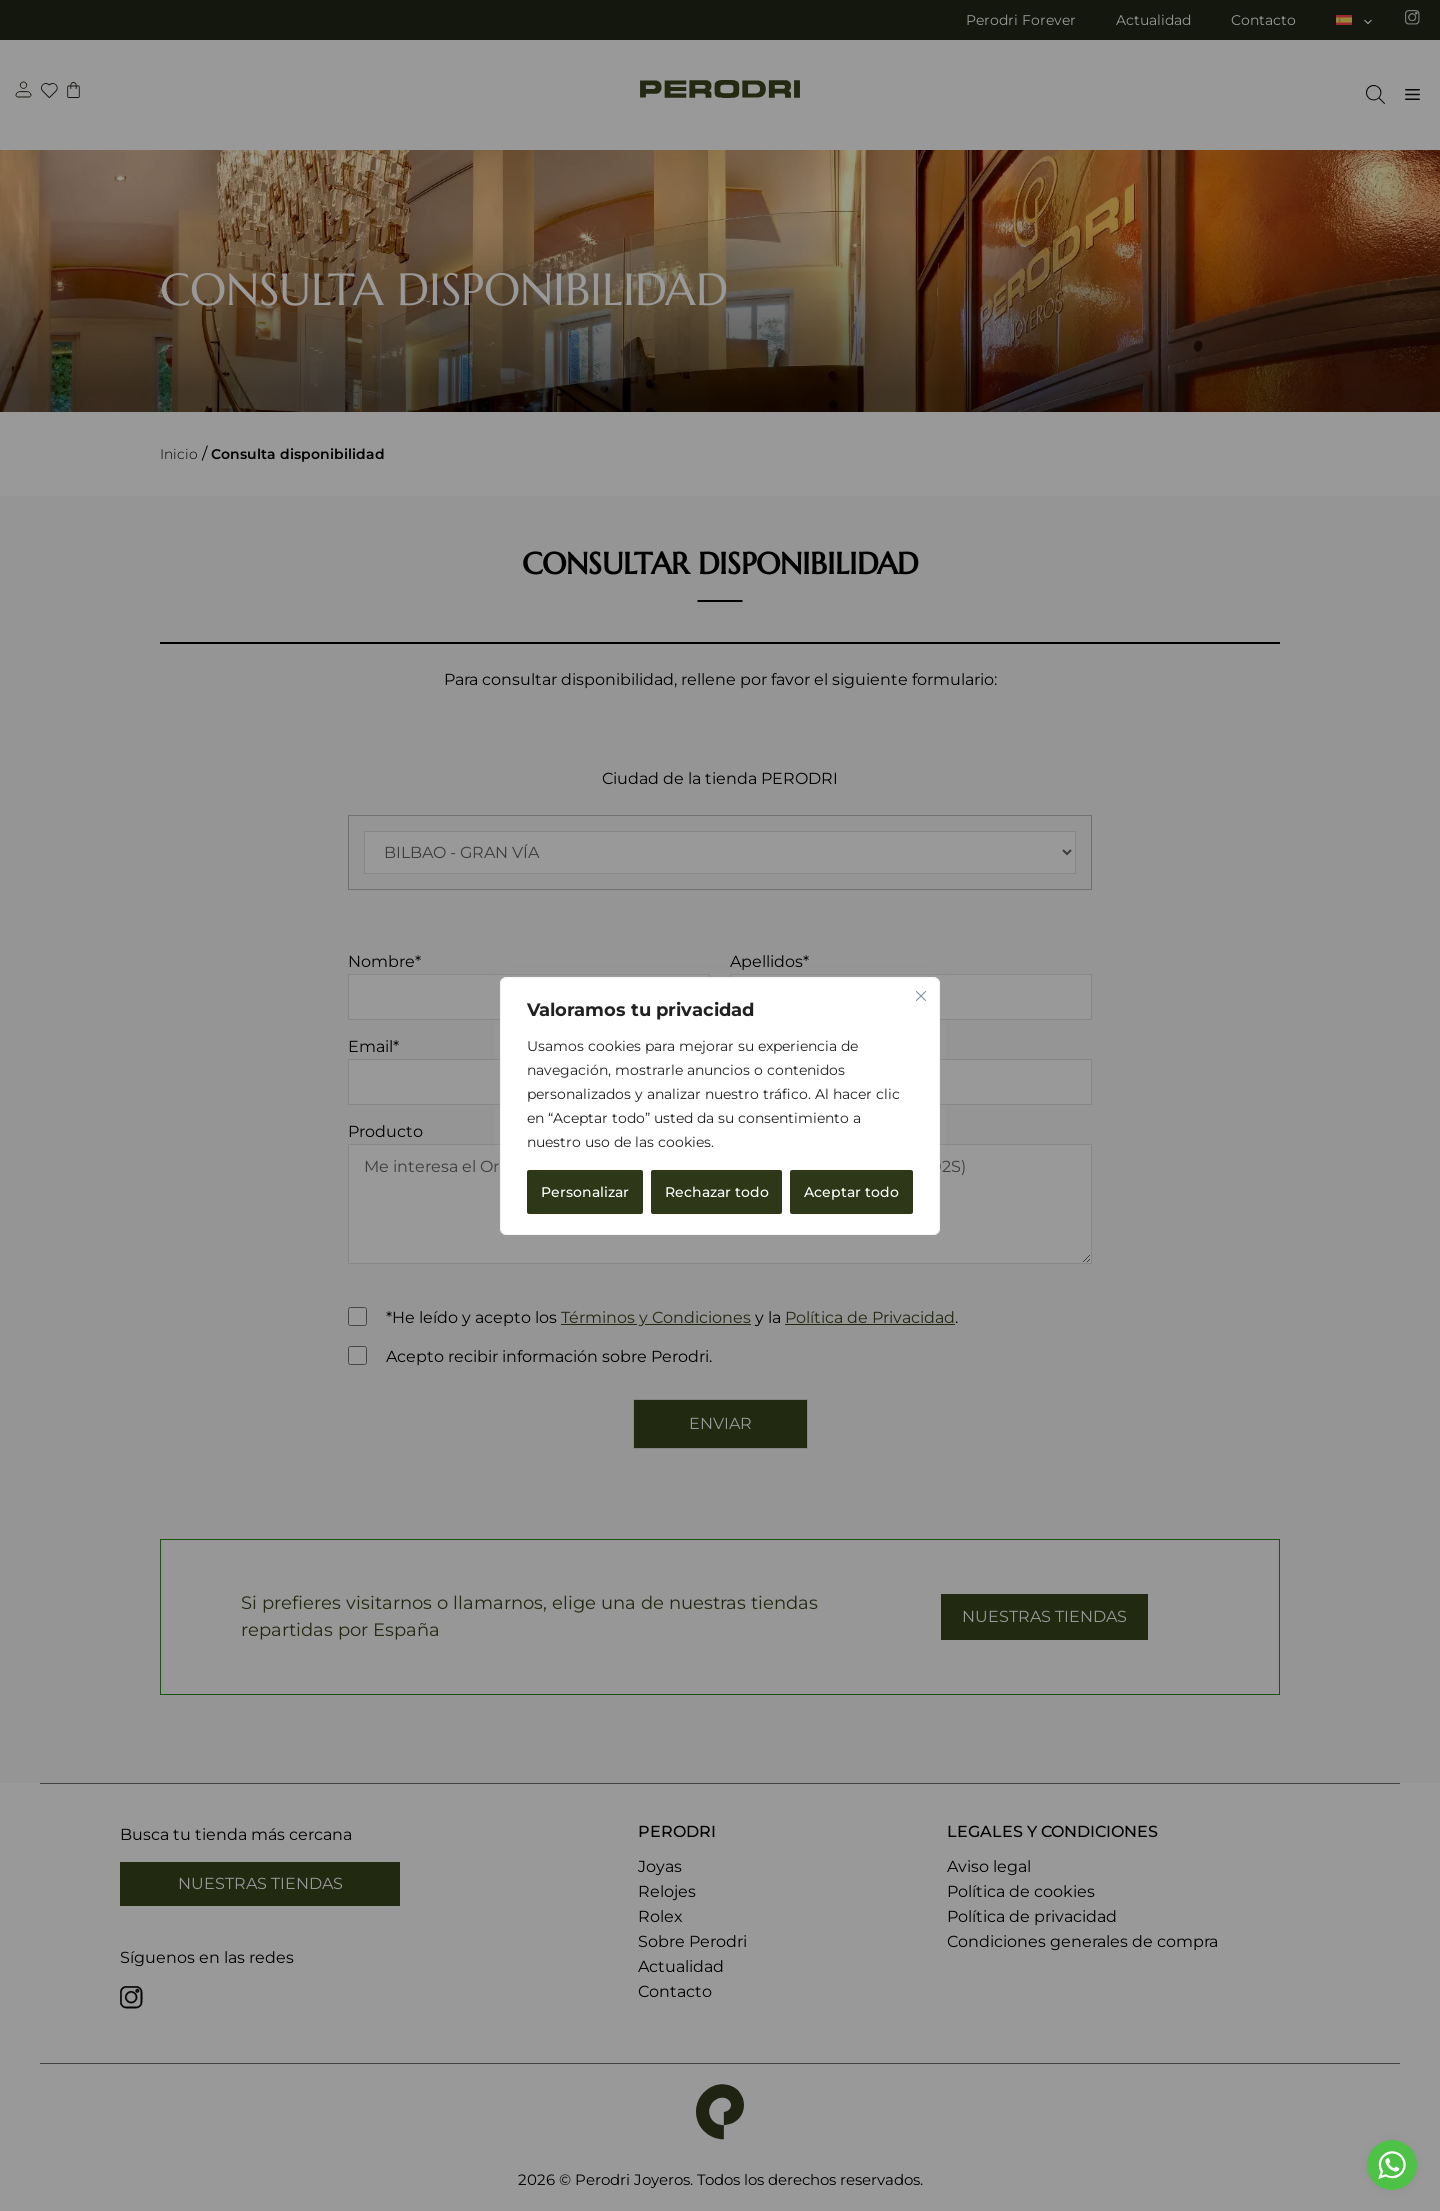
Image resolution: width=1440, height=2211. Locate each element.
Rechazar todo (717, 1192)
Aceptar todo (851, 1192)
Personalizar (585, 1192)
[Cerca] (921, 996)
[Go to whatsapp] (1392, 2165)
